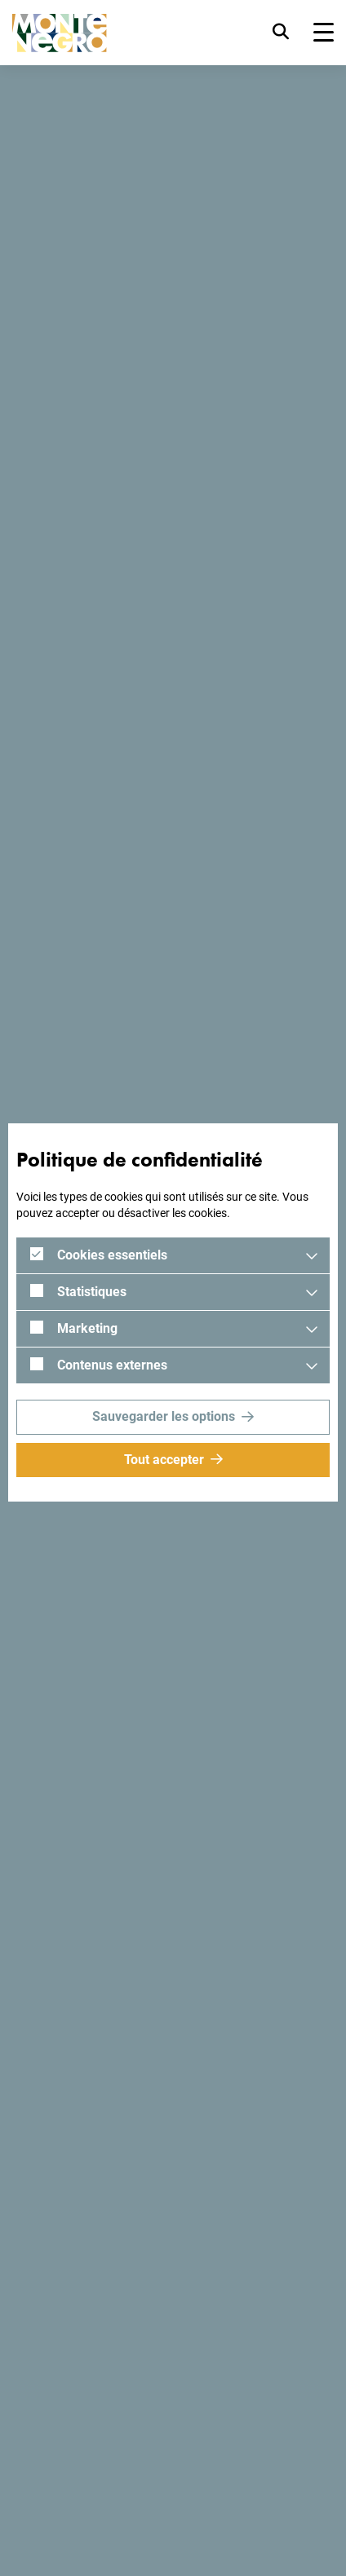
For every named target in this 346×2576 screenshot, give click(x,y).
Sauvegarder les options (163, 1416)
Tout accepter (164, 1459)
